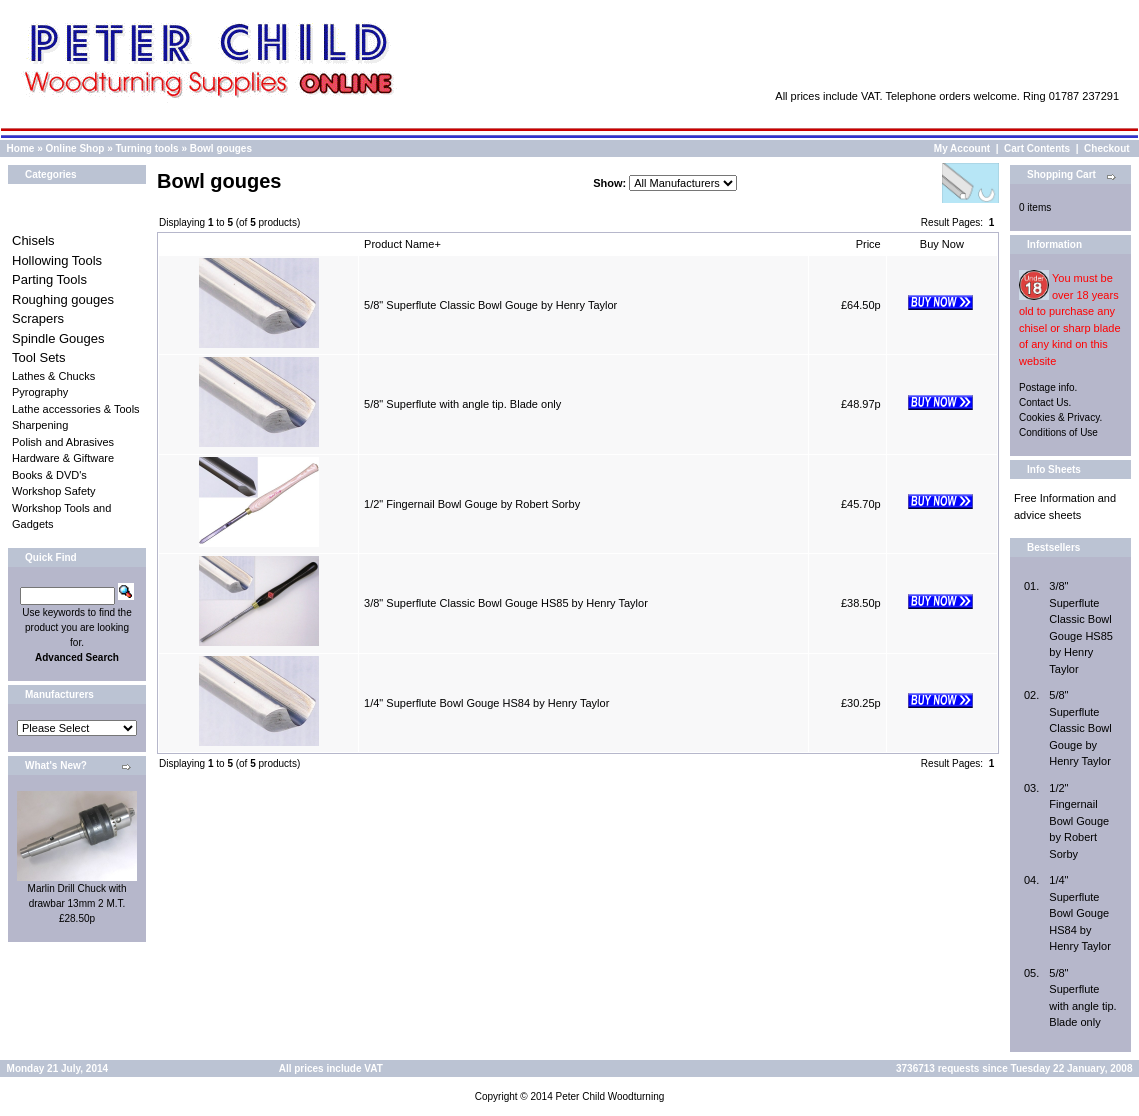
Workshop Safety (54, 491)
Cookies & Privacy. (1060, 417)
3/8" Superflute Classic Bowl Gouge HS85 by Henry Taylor (506, 603)
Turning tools (147, 148)
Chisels (33, 240)
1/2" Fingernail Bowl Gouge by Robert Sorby (472, 504)
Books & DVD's (49, 475)
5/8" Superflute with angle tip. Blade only (462, 404)
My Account (962, 148)
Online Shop (74, 148)
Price (868, 244)
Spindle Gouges (58, 338)
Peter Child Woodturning (609, 1096)
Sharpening (40, 425)
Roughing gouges (63, 299)
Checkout (1107, 148)
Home (21, 148)
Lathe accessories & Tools (76, 409)
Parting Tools (49, 279)
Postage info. (1048, 387)
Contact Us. (1045, 402)
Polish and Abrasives (63, 442)
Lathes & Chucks (53, 376)
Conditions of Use (1058, 432)
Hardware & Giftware (63, 458)
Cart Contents (1037, 148)
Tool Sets (38, 357)
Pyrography (40, 392)
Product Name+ (402, 244)
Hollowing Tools (57, 260)
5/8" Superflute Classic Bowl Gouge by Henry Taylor (490, 305)
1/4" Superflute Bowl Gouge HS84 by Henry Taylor (486, 703)
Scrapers (38, 318)
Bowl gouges (221, 148)
